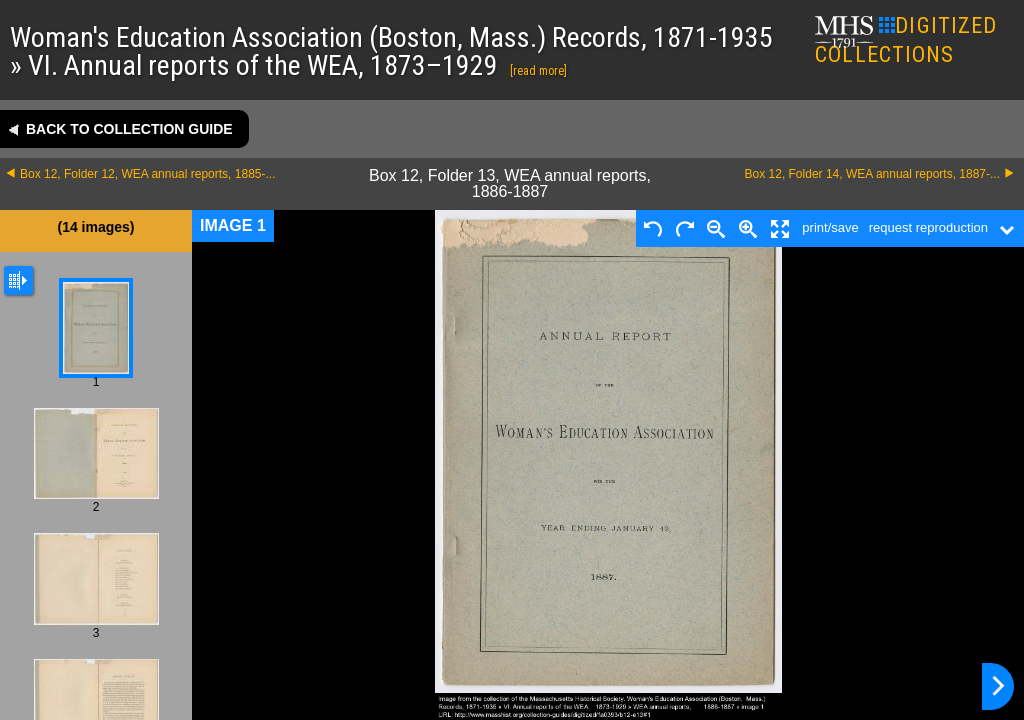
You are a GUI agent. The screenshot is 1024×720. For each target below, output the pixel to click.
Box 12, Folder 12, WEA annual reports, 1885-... (147, 174)
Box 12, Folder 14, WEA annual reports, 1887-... (872, 174)
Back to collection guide (129, 129)
